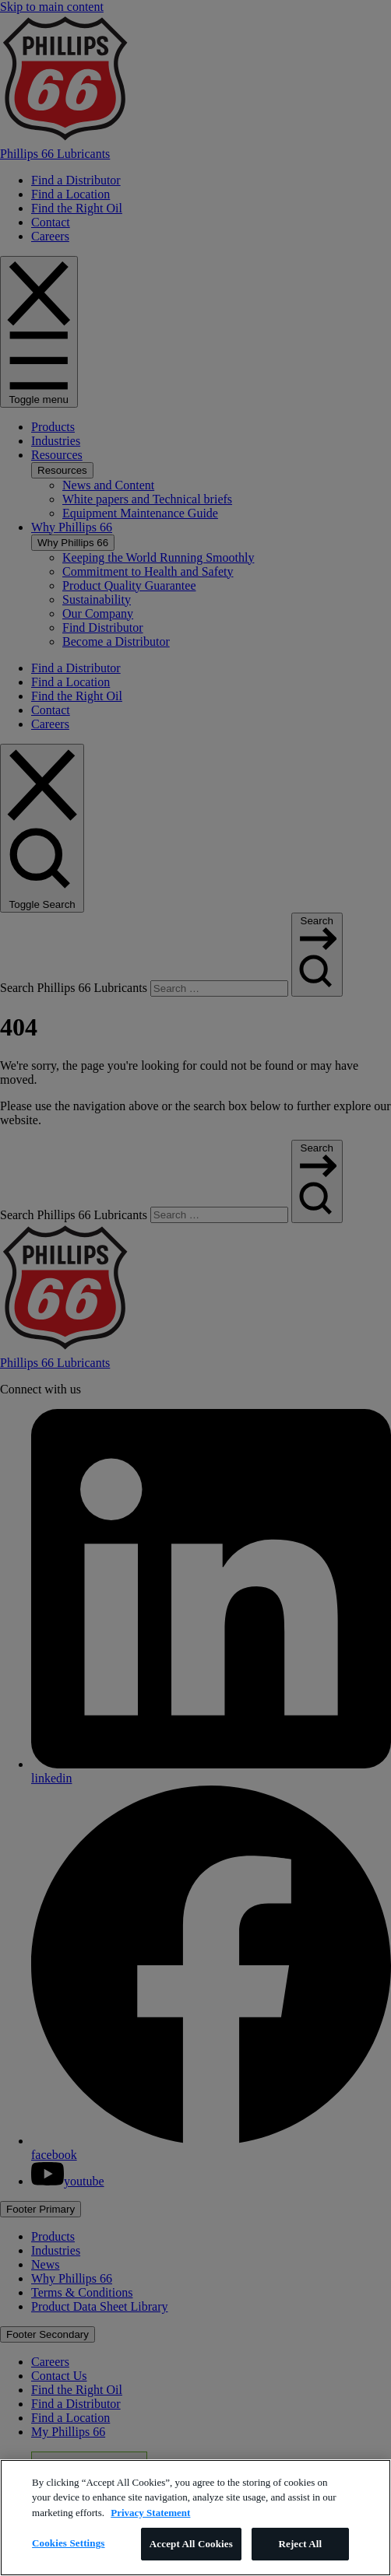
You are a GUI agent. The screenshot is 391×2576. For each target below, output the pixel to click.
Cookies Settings (68, 2543)
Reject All (300, 2544)
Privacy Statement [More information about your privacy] (150, 2512)
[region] (195, 2517)
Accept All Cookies (191, 2544)
